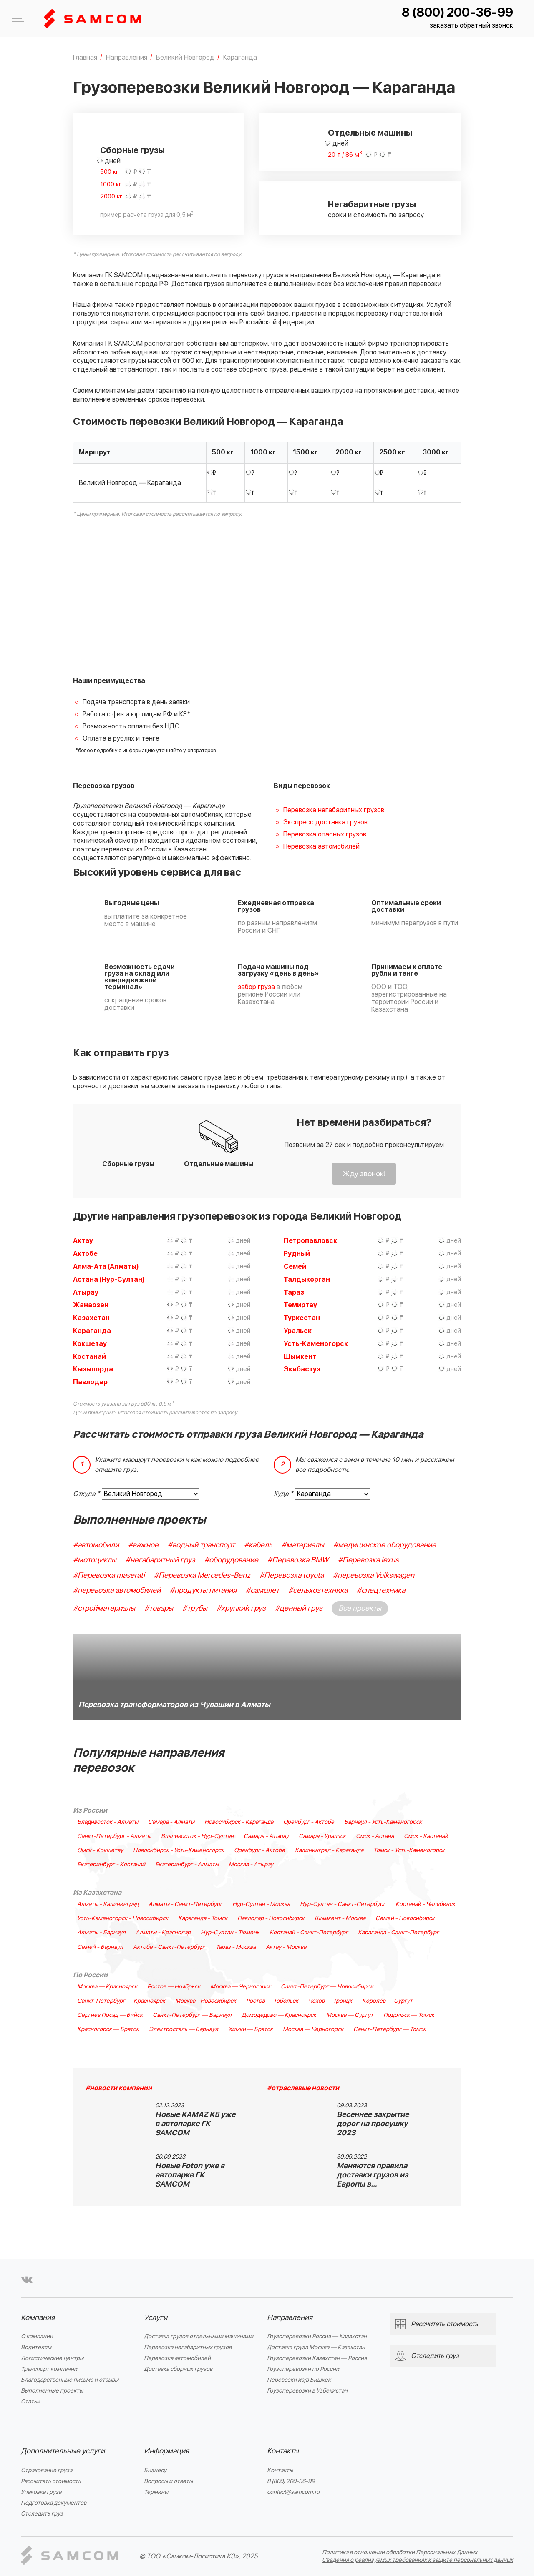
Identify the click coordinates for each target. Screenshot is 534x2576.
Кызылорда (93, 1369)
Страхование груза (46, 2470)
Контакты (283, 2451)
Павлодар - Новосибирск (271, 1918)
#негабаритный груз (160, 1560)
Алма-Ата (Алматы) (106, 1267)
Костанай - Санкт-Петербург (309, 1932)
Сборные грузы (132, 150)
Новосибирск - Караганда (238, 1822)
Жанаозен (90, 1305)
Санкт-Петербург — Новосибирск (327, 1987)
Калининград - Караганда (329, 1850)
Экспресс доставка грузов (325, 822)
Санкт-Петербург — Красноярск (121, 2001)
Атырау (85, 1293)
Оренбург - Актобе (308, 1822)
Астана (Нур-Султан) (108, 1280)
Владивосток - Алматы (107, 1822)
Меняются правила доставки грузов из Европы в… (372, 2175)
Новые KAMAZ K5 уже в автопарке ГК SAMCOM (195, 2124)
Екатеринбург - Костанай (111, 1864)
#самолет (262, 1590)
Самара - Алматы (171, 1822)
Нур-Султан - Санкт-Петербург (342, 1904)
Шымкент (300, 1357)
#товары (158, 1608)
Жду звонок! (364, 1174)
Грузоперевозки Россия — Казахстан (317, 2336)
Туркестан (302, 1318)
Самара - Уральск (322, 1836)
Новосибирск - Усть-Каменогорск (178, 1850)
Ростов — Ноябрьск (173, 1987)
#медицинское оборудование (384, 1545)
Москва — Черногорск (240, 1987)
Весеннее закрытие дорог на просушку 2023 (373, 2124)
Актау (83, 1241)
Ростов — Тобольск (272, 2001)
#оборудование (231, 1560)
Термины (156, 2492)
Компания (38, 2317)
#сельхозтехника (318, 1590)
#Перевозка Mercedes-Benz (202, 1575)
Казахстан (91, 1318)
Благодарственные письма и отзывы (69, 2379)
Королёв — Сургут (387, 2001)
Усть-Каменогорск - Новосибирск (122, 1918)
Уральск (298, 1331)
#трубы (194, 1608)
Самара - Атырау (266, 1836)
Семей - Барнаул (100, 1947)
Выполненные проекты (52, 2390)
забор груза (256, 987)
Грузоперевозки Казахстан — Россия (317, 2358)
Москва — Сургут (349, 2015)
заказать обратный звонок (471, 25)
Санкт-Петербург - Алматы (114, 1836)
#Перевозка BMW (298, 1560)
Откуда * (86, 1494)
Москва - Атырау (251, 1864)
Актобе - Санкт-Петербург (169, 1947)
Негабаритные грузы (372, 204)
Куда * (283, 1494)
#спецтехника (381, 1590)
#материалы (303, 1545)
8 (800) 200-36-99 (457, 12)
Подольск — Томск (408, 2015)
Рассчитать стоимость (51, 2481)
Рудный (297, 1254)
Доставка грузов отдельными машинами (198, 2336)
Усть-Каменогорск (316, 1344)
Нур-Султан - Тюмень (230, 1932)
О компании (37, 2336)
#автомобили (96, 1545)
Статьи (30, 2401)
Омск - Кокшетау (100, 1850)
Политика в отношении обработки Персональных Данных (399, 2552)
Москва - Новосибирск (205, 2001)
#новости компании (119, 2088)
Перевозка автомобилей (321, 846)
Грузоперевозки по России (303, 2369)
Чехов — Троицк (330, 2001)
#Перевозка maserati (109, 1575)
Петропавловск (310, 1241)
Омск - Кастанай (426, 1836)
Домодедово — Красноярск (279, 2015)
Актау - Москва (286, 1947)
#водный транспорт (201, 1545)
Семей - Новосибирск (405, 1918)
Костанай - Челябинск (425, 1904)
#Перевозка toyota (291, 1575)
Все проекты (359, 1608)
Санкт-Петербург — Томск (389, 2029)
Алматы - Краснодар (163, 1932)
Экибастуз (302, 1369)
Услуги (155, 2317)
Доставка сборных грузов (178, 2369)
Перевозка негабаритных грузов (333, 810)
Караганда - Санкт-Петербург (398, 1932)
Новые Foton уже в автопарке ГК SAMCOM (189, 2175)
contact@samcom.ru (293, 2492)
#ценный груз (298, 1608)
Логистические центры (52, 2358)
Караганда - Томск (202, 1918)
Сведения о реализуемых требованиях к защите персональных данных (417, 2560)
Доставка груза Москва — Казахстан (316, 2347)
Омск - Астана (375, 1836)
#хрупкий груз (241, 1608)
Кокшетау (90, 1344)
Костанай (89, 1357)
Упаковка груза (41, 2492)
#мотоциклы (94, 1560)
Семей (295, 1267)
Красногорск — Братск (108, 2029)
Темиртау (300, 1305)
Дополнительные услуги (63, 2451)
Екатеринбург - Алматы (187, 1864)
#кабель (258, 1545)
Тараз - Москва (236, 1947)
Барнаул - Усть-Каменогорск (383, 1822)
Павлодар (90, 1382)
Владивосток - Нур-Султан (197, 1836)
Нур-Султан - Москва (261, 1904)
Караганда (92, 1331)
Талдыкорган (307, 1280)
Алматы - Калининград (108, 1904)
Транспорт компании (49, 2369)
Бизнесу (155, 2470)
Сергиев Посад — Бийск (110, 2015)
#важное (143, 1545)
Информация (166, 2451)
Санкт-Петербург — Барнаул (192, 2015)
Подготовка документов (53, 2502)
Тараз (294, 1293)
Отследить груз (42, 2513)
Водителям (36, 2347)
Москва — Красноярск (107, 1987)
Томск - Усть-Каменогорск (409, 1850)
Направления (289, 2317)
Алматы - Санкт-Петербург (185, 1904)
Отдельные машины (370, 133)
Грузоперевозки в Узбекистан (307, 2390)
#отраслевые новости (303, 2088)
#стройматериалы (104, 1608)
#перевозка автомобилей (117, 1590)
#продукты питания (203, 1590)
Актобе (85, 1254)
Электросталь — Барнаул (183, 2029)
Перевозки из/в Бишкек (299, 2379)
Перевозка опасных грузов (324, 834)
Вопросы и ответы (168, 2481)
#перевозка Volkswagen (373, 1575)
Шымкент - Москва (340, 1918)
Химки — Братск (250, 2029)
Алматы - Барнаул (101, 1932)
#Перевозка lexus (368, 1560)
